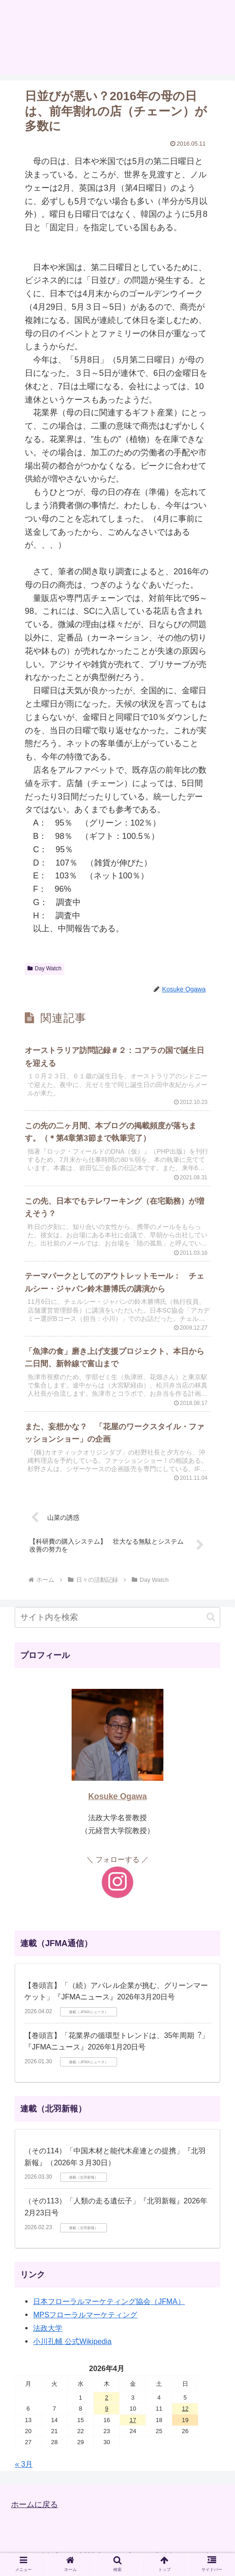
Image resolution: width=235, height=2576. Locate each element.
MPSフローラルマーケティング (85, 2322)
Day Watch (45, 968)
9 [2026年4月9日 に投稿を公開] (106, 2415)
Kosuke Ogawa (117, 1803)
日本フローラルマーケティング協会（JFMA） (109, 2308)
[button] (211, 1624)
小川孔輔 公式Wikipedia (72, 2348)
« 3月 (24, 2471)
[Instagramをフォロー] (117, 1890)
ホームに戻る (36, 2511)
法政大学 (47, 2335)
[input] (117, 1624)
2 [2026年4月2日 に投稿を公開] (106, 2404)
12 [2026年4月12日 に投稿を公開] (185, 2415)
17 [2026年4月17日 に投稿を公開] (132, 2427)
